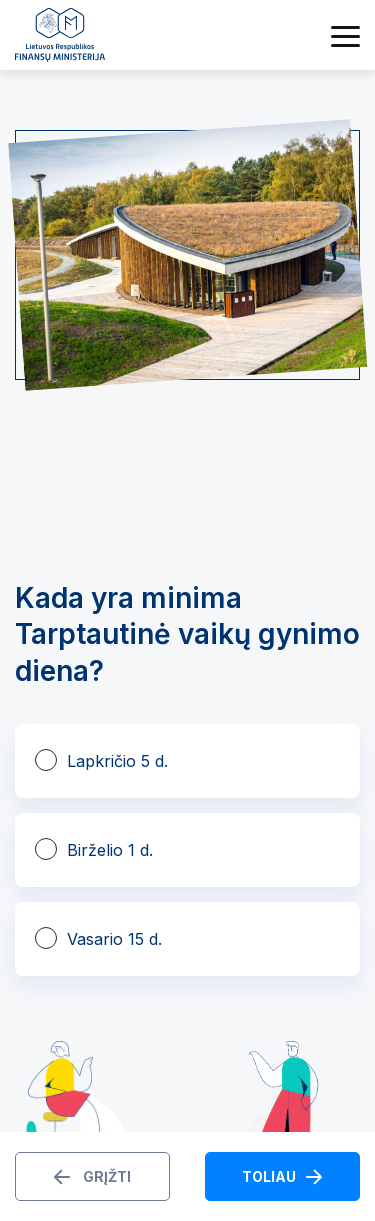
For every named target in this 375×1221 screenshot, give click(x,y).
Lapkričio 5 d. (117, 761)
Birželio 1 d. (110, 850)
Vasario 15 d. (114, 939)
